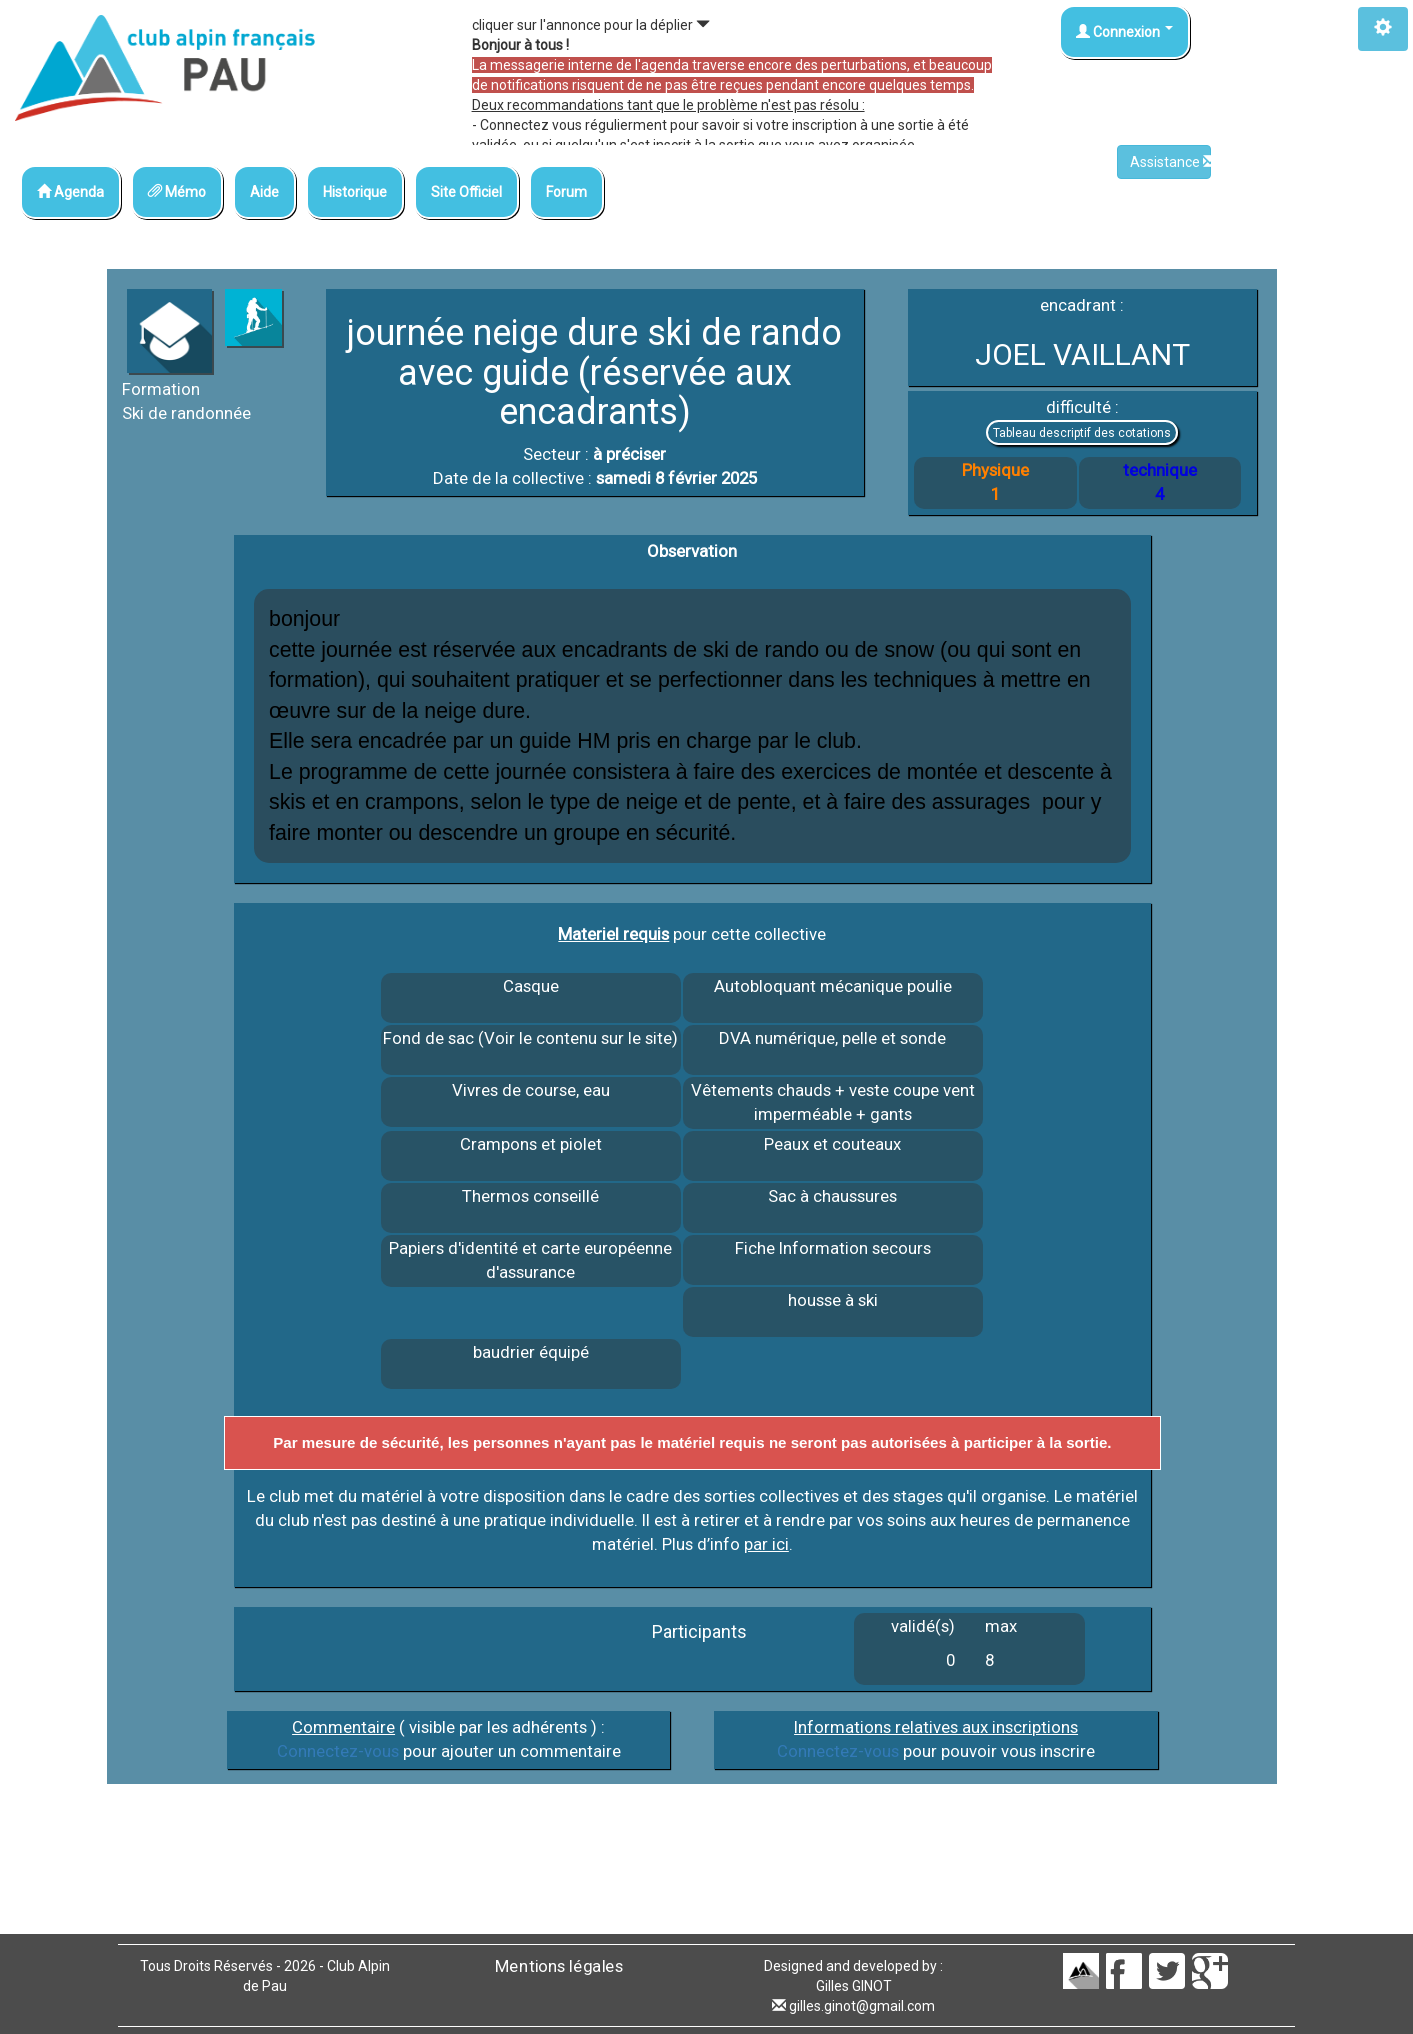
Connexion (1124, 32)
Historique (355, 192)
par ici (766, 1544)
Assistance (1170, 162)
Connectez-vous (338, 1751)
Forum (566, 192)
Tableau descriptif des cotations (1082, 433)
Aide (264, 192)
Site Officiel (466, 192)
